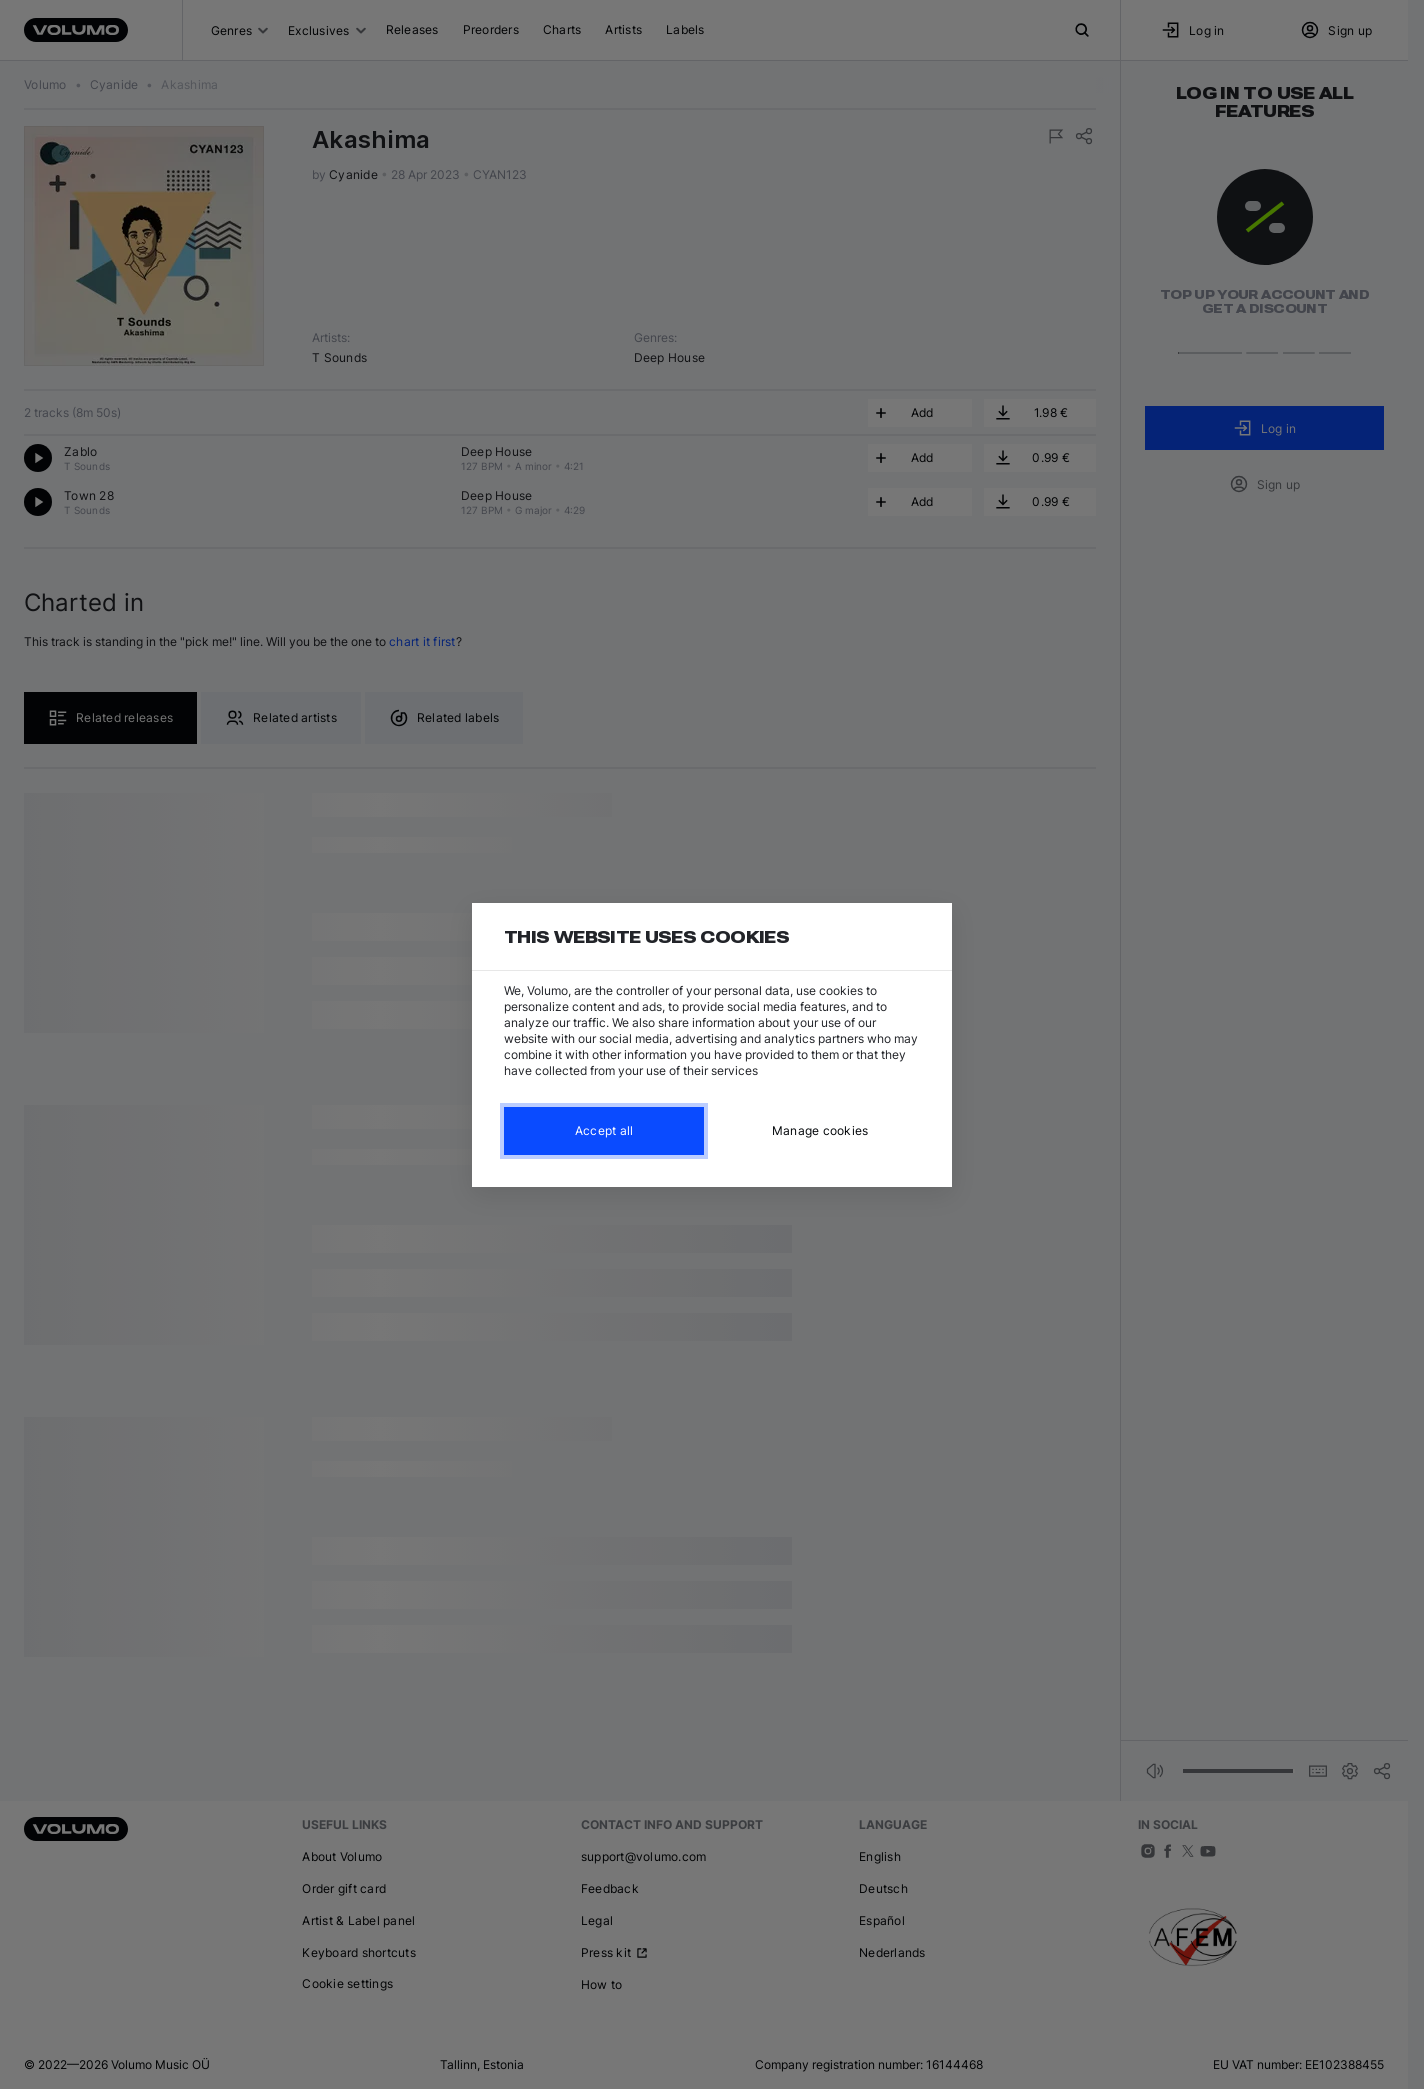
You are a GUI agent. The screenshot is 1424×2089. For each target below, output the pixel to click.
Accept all (604, 1130)
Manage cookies (820, 1130)
